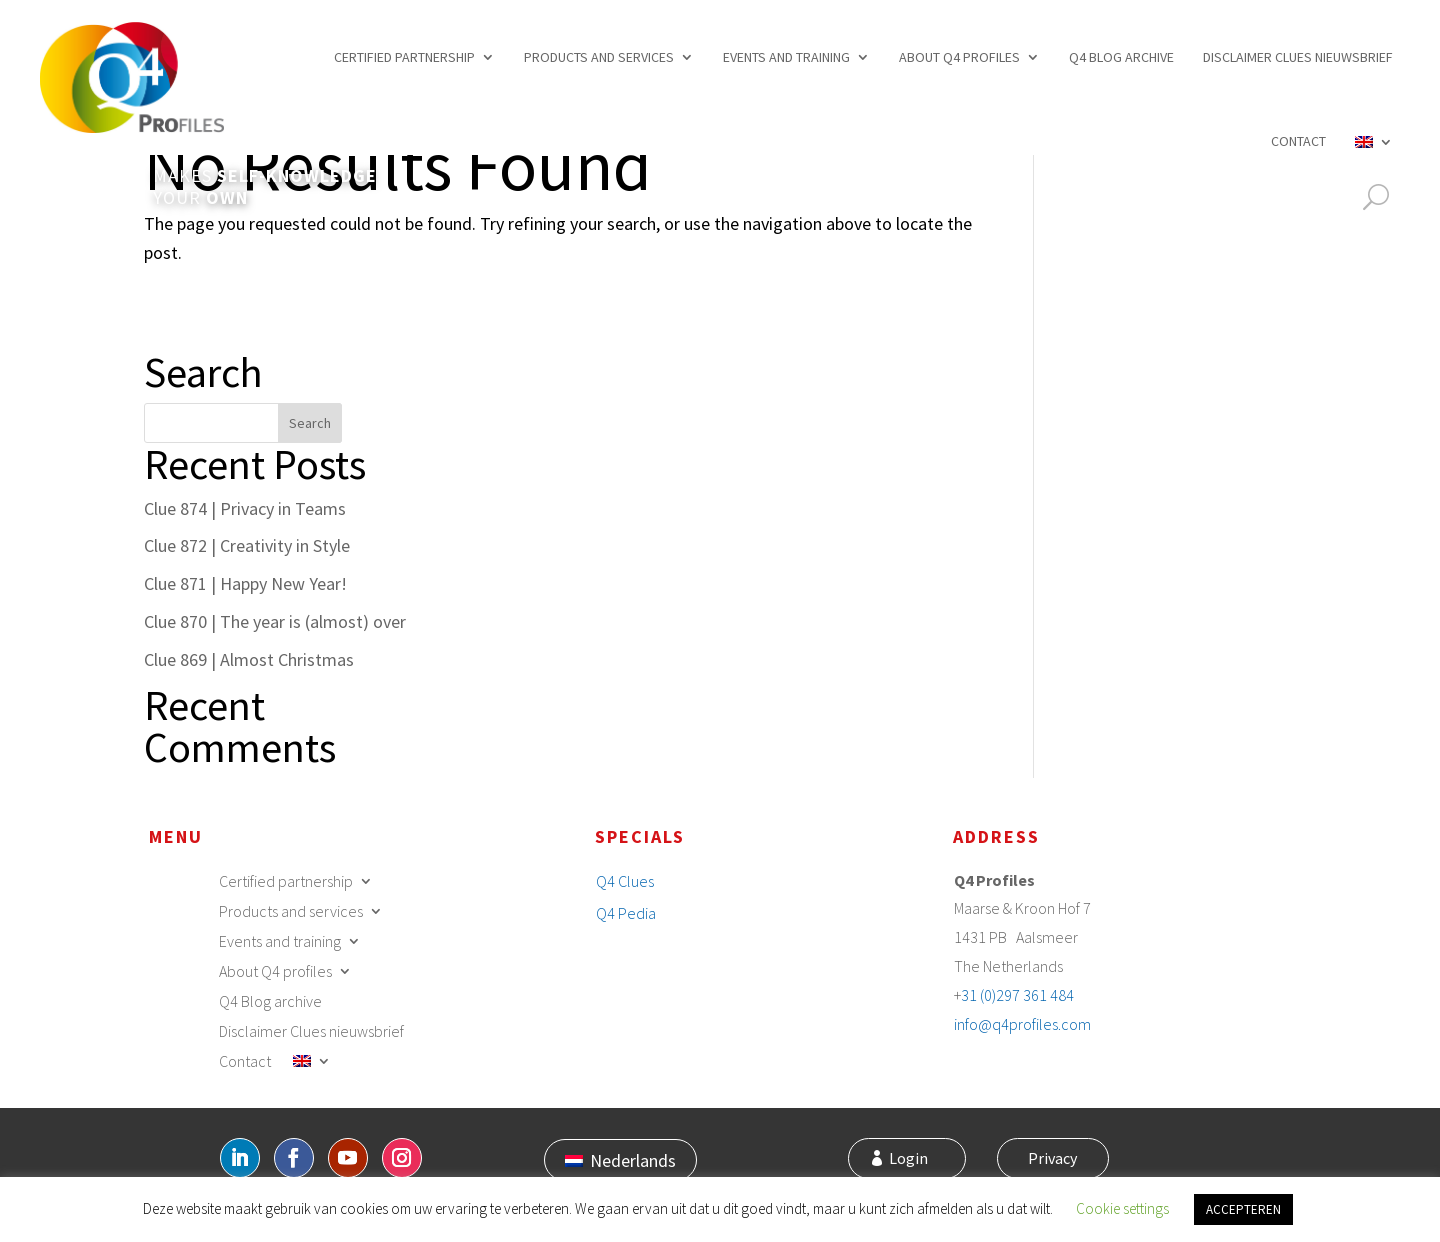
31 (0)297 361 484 (1017, 995)
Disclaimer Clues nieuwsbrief (1298, 57)
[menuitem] (1374, 141)
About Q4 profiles (959, 57)
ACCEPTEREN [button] (1243, 1209)
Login (919, 1160)
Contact (1298, 141)
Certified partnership (404, 57)
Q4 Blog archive (1121, 57)
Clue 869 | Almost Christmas (249, 659)
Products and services (599, 57)
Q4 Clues (625, 881)
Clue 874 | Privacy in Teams (245, 508)
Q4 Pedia (626, 913)
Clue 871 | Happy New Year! (245, 583)
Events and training (786, 57)
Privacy (1048, 1160)
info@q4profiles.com (1022, 1024)
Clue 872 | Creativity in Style (247, 545)
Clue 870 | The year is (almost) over (275, 621)
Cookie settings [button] (1122, 1208)
